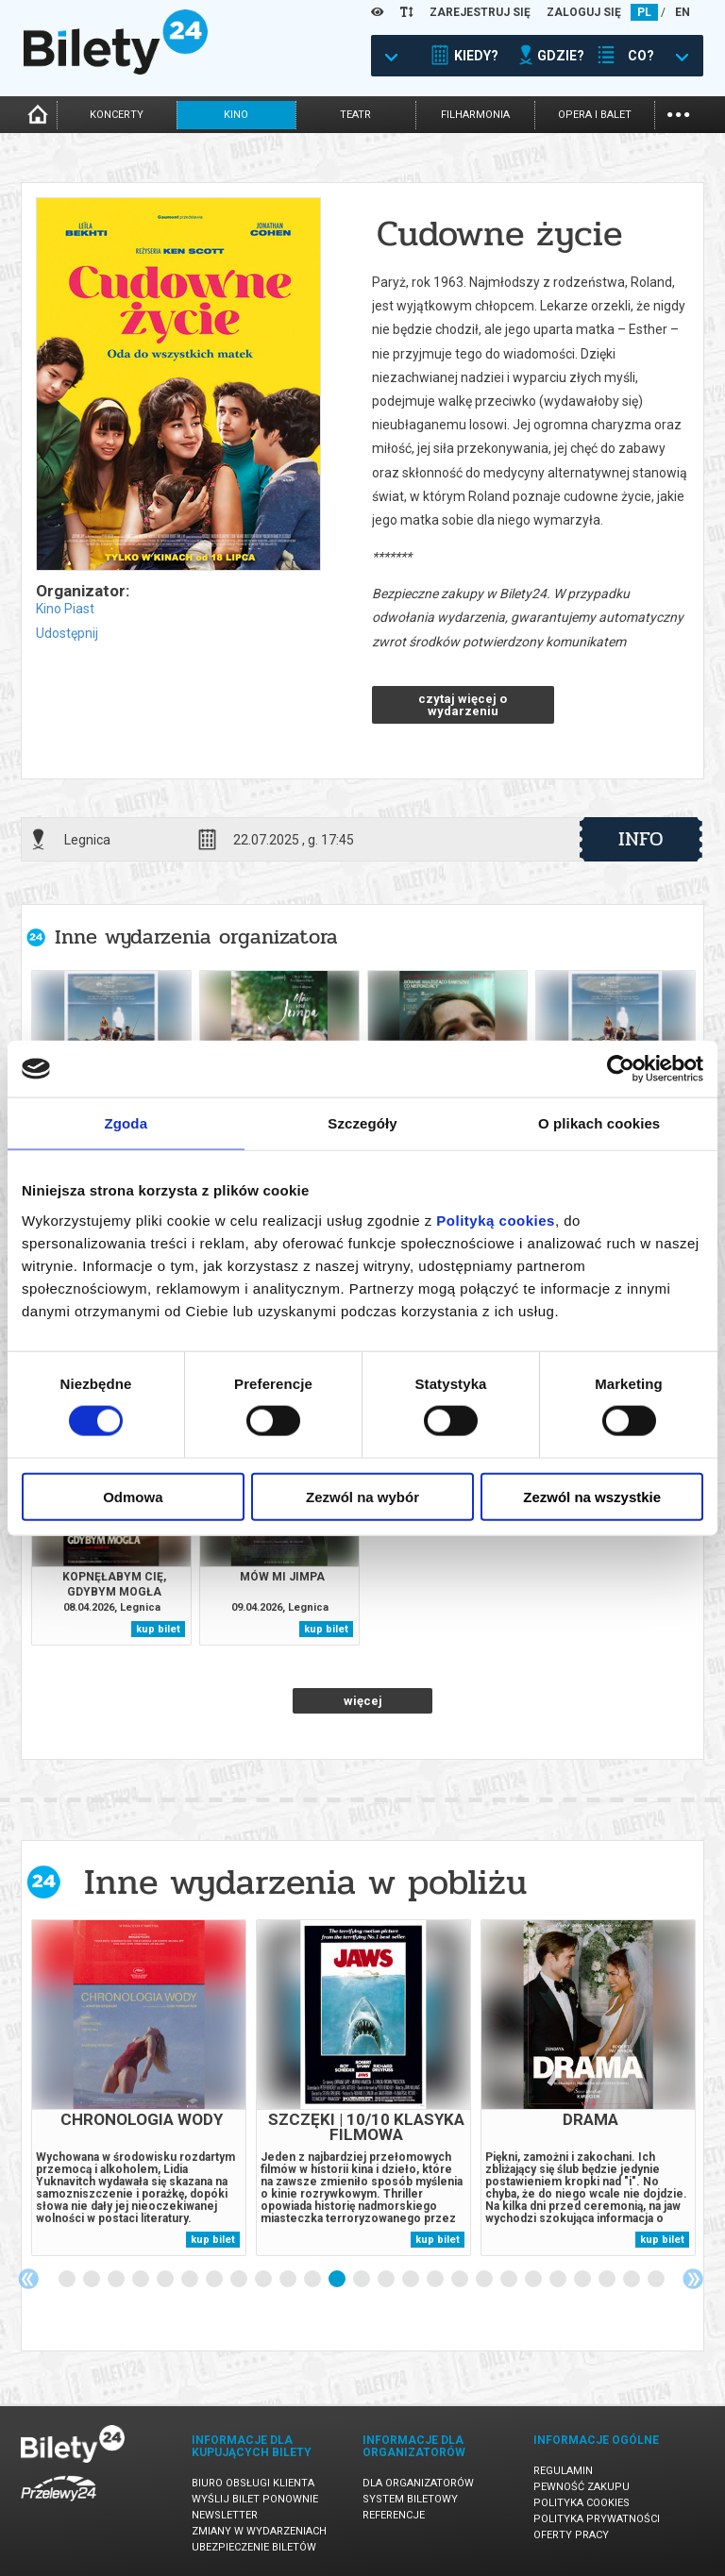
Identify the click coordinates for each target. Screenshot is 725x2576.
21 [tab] (558, 2279)
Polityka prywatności (596, 2519)
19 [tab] (509, 2279)
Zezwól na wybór (362, 1496)
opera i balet (595, 115)
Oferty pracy (571, 2535)
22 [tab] (583, 2279)
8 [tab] (239, 2279)
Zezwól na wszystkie (592, 1496)
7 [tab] (215, 2279)
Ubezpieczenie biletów (254, 2547)
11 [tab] (313, 2279)
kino (236, 115)
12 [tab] (338, 2279)
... (678, 113)
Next (693, 2278)
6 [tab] (190, 2279)
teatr (355, 115)
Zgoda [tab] (126, 1123)
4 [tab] (141, 2279)
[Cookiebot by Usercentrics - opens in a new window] (620, 1069)
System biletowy (410, 2499)
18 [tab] (485, 2279)
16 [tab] (436, 2279)
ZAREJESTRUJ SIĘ (480, 12)
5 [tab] (166, 2279)
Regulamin (563, 2471)
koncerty (116, 115)
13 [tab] (362, 2279)
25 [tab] (657, 2279)
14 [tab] (387, 2279)
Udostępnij (67, 633)
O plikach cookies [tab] (599, 1123)
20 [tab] (534, 2279)
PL (644, 12)
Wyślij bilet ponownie (255, 2499)
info (641, 839)
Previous (28, 2278)
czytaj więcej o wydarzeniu (462, 705)
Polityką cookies (495, 1220)
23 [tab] (608, 2279)
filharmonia (475, 115)
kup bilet (158, 1629)
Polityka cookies (581, 2503)
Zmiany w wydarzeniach (259, 2531)
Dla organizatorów (418, 2483)
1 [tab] (68, 2279)
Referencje (393, 2515)
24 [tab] (632, 2279)
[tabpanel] (138, 2087)
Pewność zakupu (581, 2487)
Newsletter (225, 2515)
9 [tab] (264, 2279)
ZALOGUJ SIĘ (584, 12)
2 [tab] (92, 2279)
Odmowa (132, 1496)
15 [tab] (411, 2279)
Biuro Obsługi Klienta (253, 2483)
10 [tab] (288, 2279)
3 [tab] (117, 2279)
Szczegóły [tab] (362, 1123)
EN (682, 12)
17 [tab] (460, 2279)
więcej (363, 1701)
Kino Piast (65, 608)
